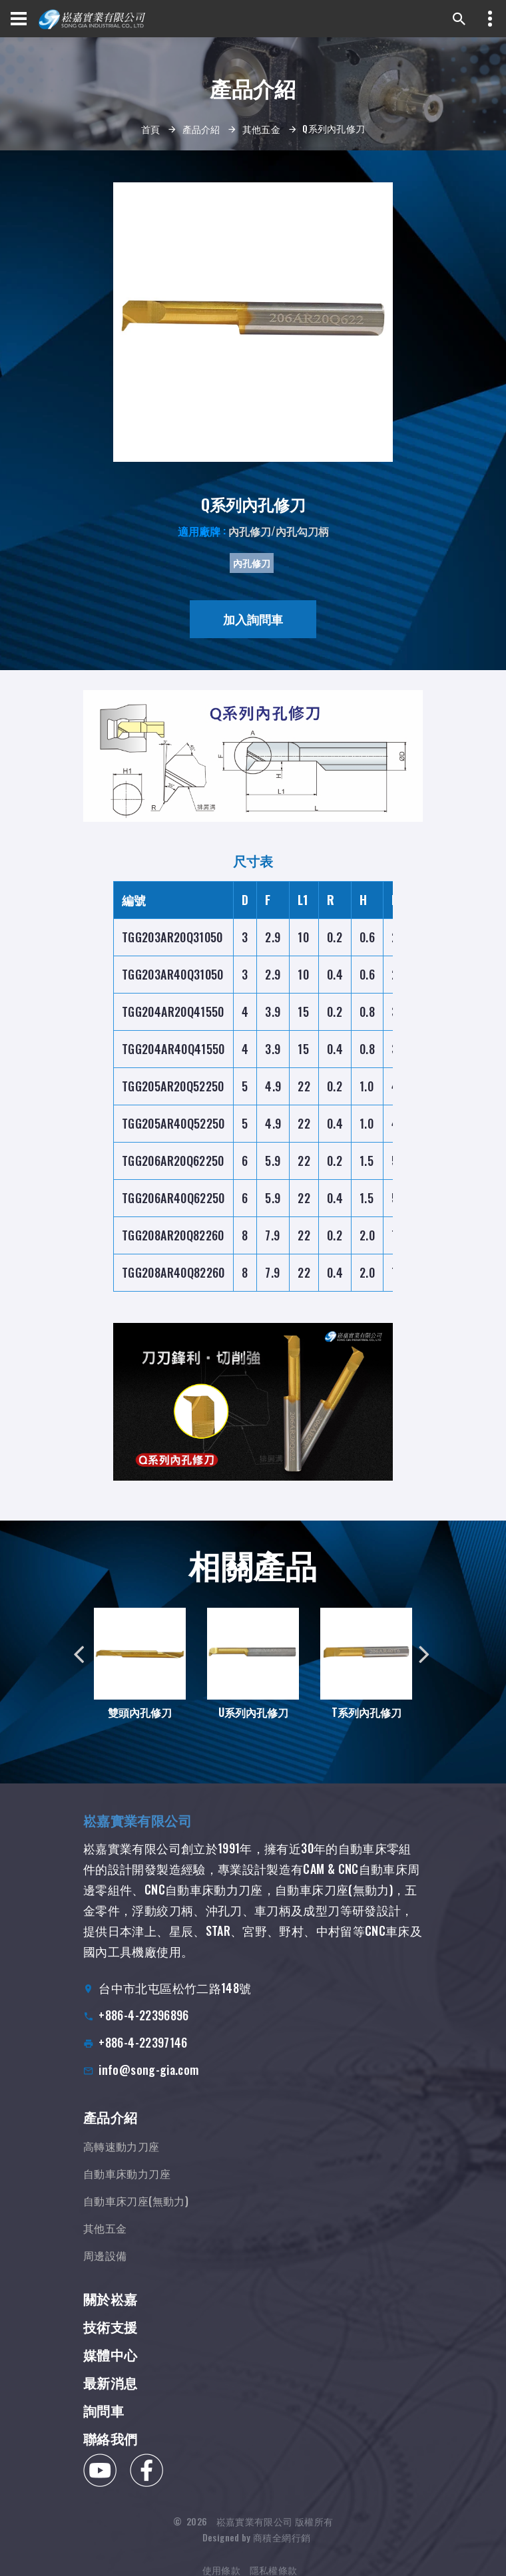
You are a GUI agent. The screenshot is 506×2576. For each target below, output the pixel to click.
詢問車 (103, 2430)
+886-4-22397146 (143, 2052)
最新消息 (110, 2402)
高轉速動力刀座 (121, 2161)
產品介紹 (201, 129)
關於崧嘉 (110, 2318)
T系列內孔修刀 (355, 1699)
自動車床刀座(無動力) (135, 2216)
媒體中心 (110, 2374)
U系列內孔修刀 (253, 1721)
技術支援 (110, 2346)
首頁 (150, 129)
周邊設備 (104, 2271)
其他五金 (261, 129)
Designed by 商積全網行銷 (256, 2543)
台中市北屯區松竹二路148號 (175, 1997)
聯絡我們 (110, 2458)
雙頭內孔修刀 (140, 1721)
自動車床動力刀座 (126, 2189)
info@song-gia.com (148, 2079)
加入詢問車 (253, 619)
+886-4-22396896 (143, 2025)
